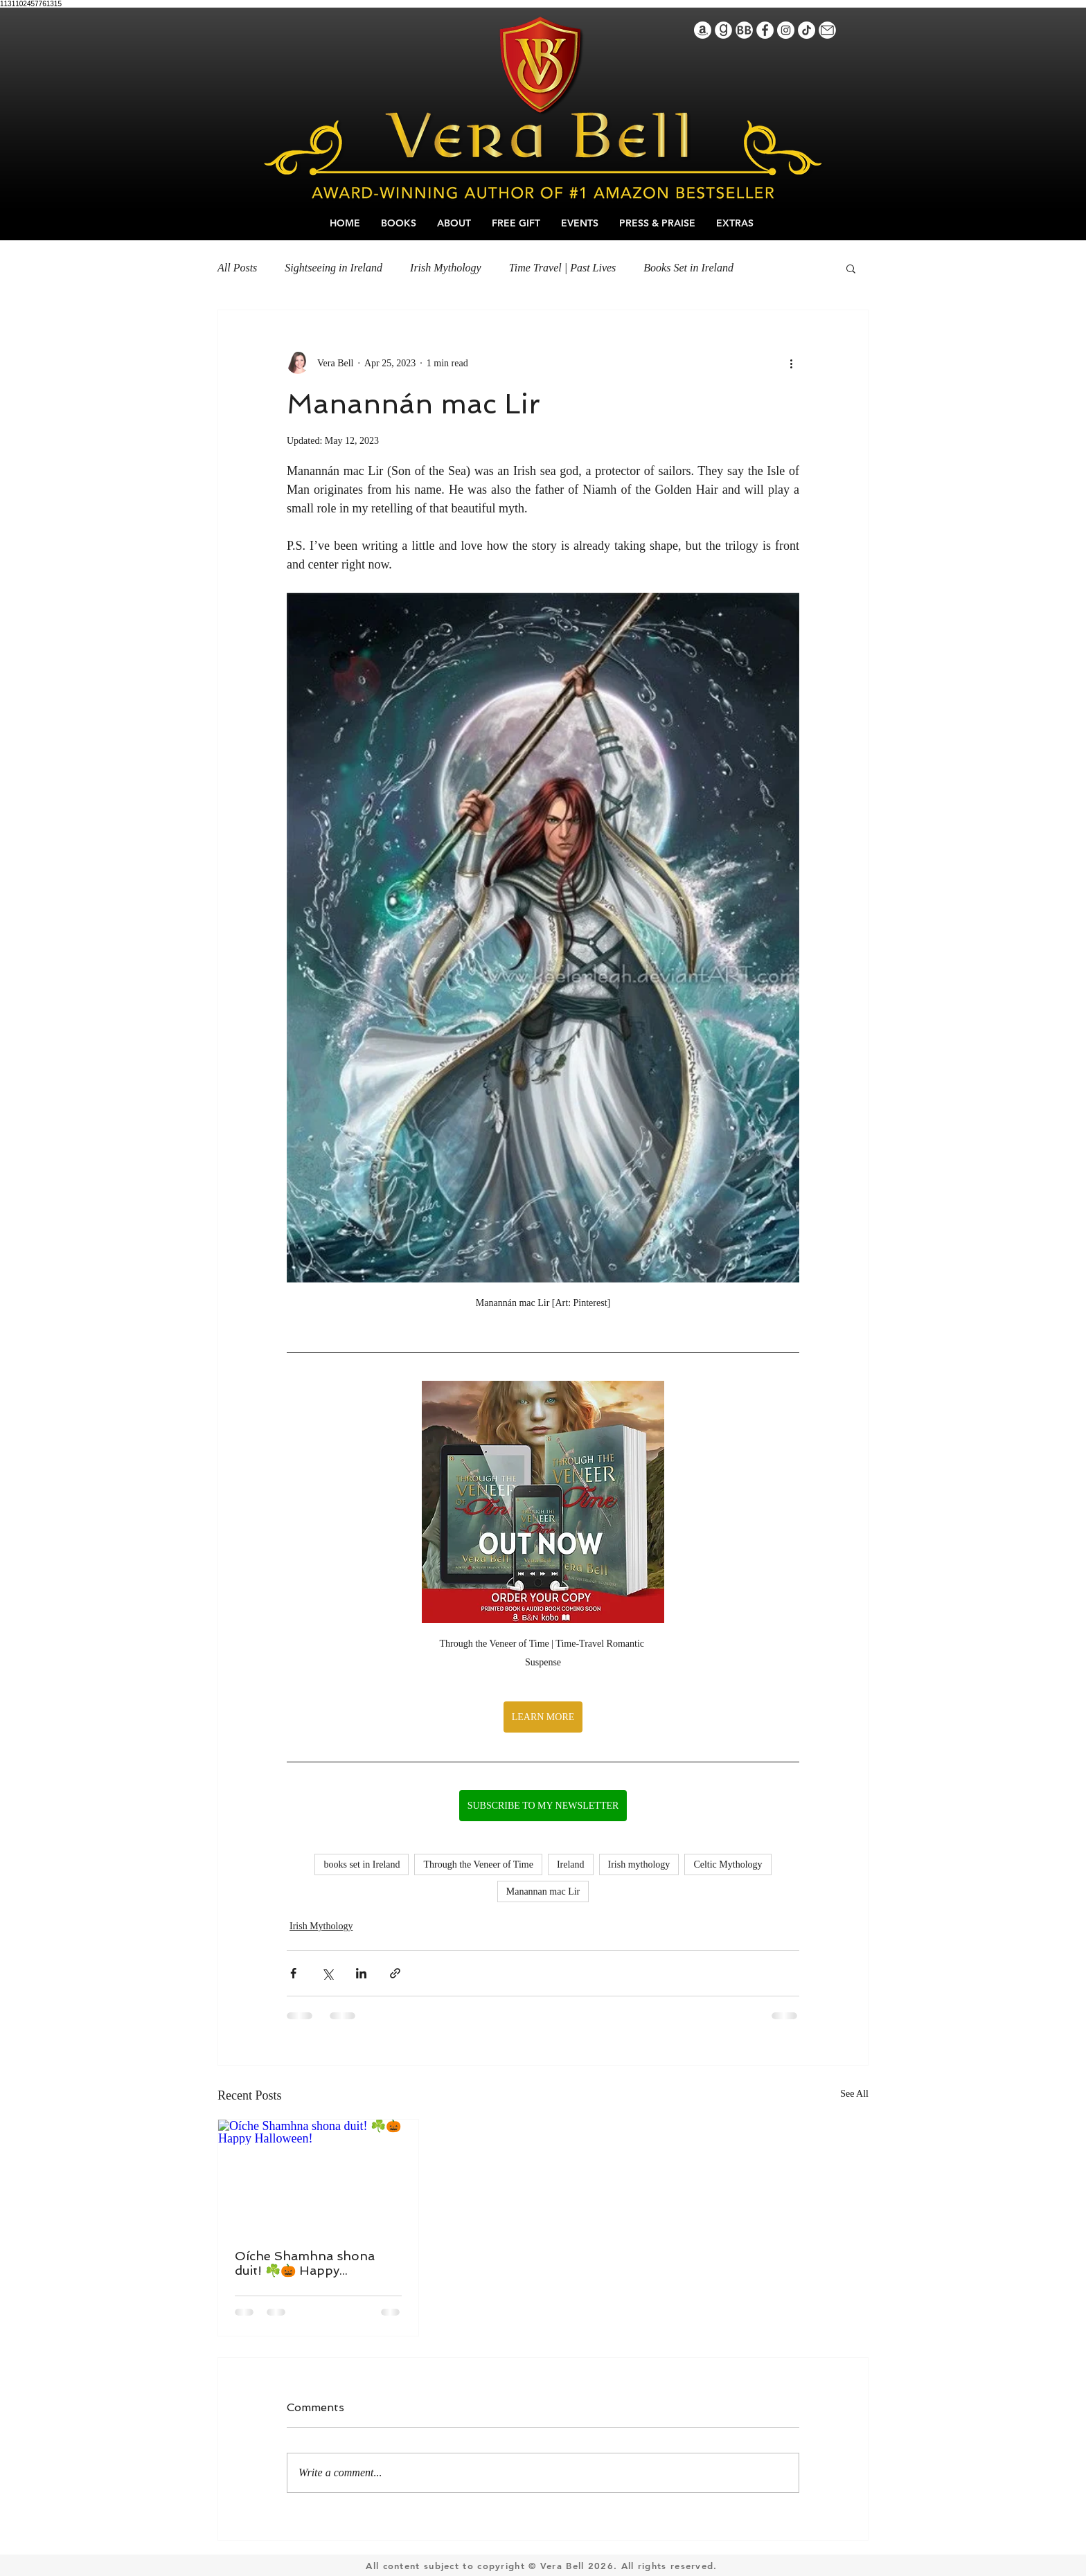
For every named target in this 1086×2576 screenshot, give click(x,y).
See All (854, 2093)
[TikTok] (806, 30)
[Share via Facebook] (293, 1973)
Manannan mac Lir (543, 1891)
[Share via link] (395, 1973)
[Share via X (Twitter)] (327, 1973)
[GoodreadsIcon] (723, 30)
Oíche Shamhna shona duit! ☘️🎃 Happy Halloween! (305, 2263)
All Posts (237, 268)
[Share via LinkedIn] (361, 1973)
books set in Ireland (361, 1864)
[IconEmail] (827, 30)
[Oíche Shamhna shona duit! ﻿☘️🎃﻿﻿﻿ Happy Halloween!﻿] (318, 2176)
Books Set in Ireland (688, 268)
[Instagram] (785, 30)
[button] (850, 268)
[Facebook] (765, 30)
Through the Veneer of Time (478, 1864)
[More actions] (791, 363)
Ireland (571, 1864)
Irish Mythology (445, 268)
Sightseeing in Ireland (333, 268)
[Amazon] (702, 30)
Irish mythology (639, 1864)
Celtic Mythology (727, 1864)
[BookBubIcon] (744, 30)
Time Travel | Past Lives (562, 268)
